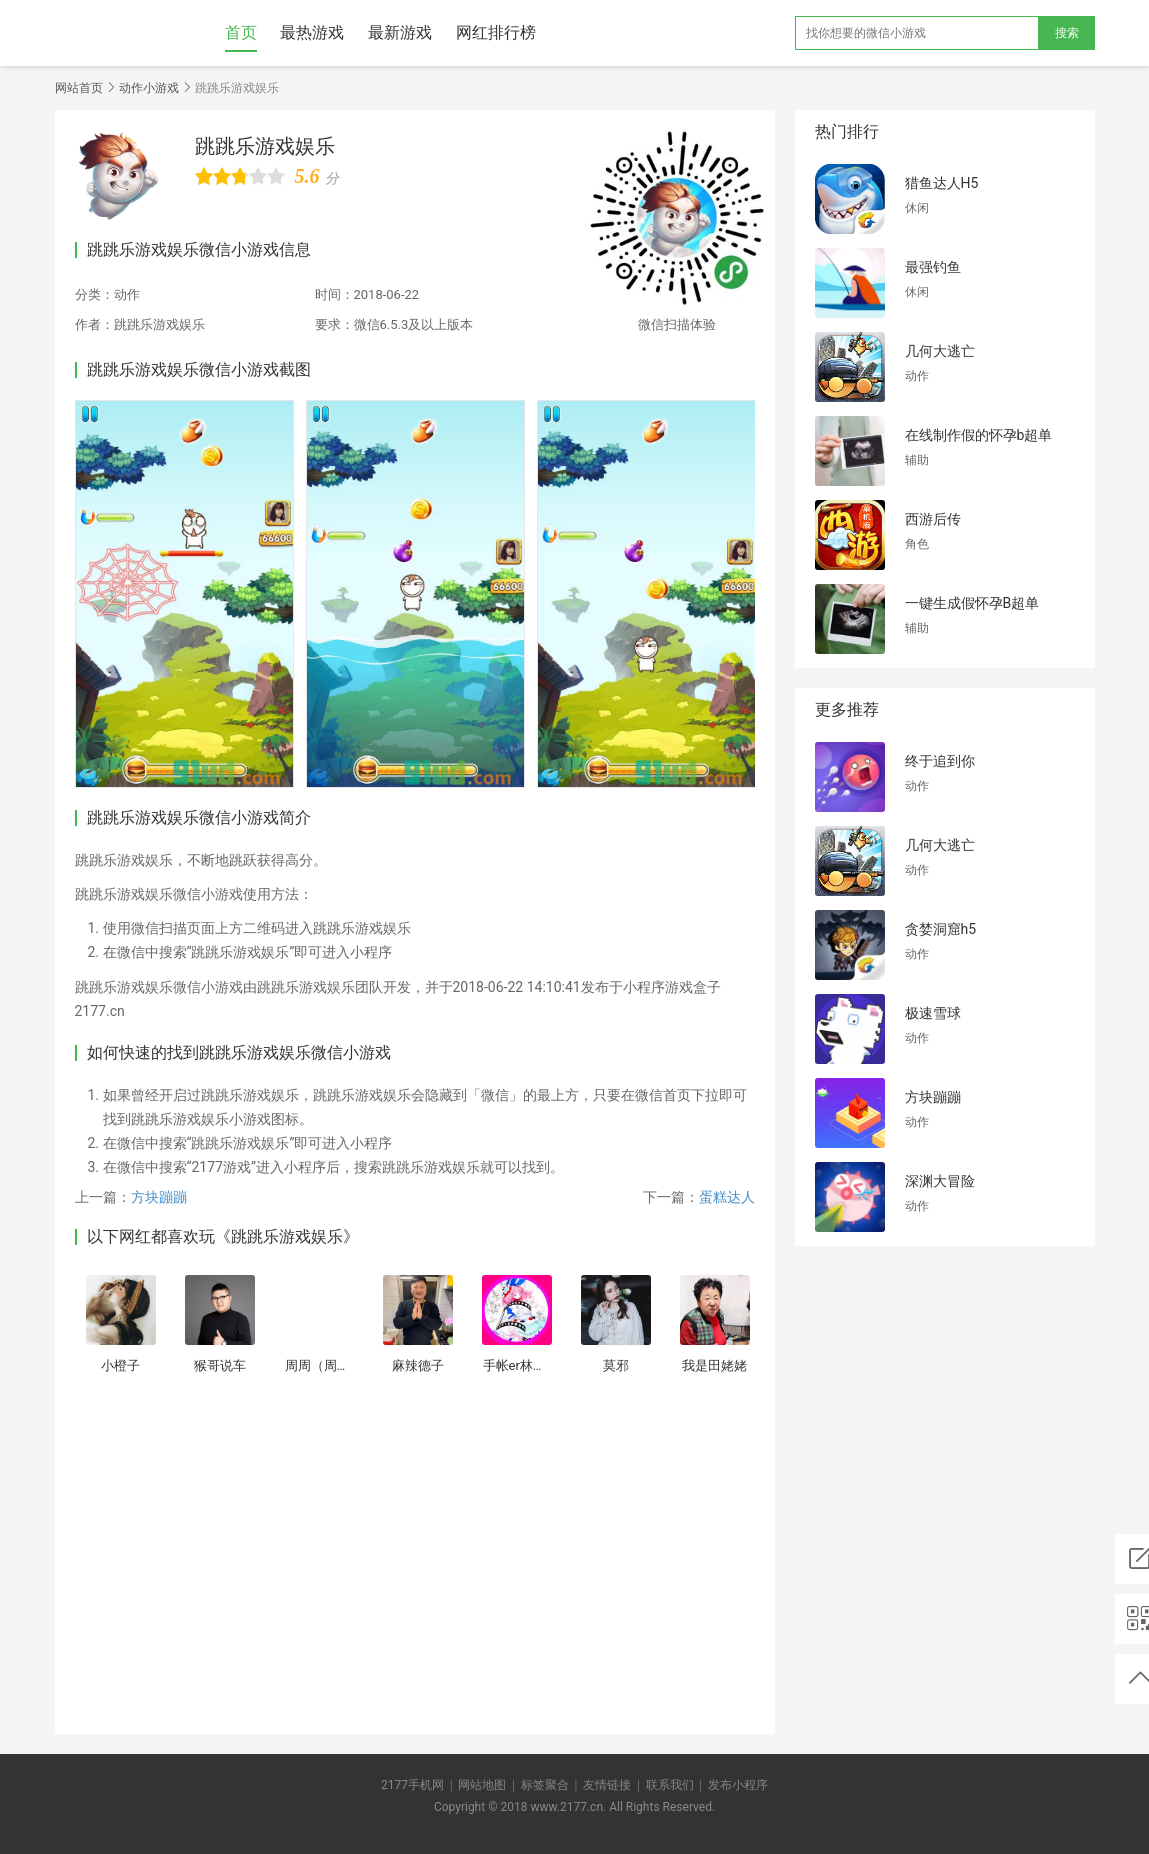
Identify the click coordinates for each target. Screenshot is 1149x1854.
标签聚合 (545, 1785)
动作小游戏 (149, 88)
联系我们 (670, 1785)
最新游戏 (400, 32)
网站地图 (482, 1785)
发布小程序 (738, 1785)
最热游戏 (312, 32)
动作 (127, 294)
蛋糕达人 (727, 1197)
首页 (241, 32)
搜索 (1067, 33)
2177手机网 (412, 1785)
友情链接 (607, 1785)
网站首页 (79, 88)
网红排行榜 (496, 32)
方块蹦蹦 (159, 1197)
